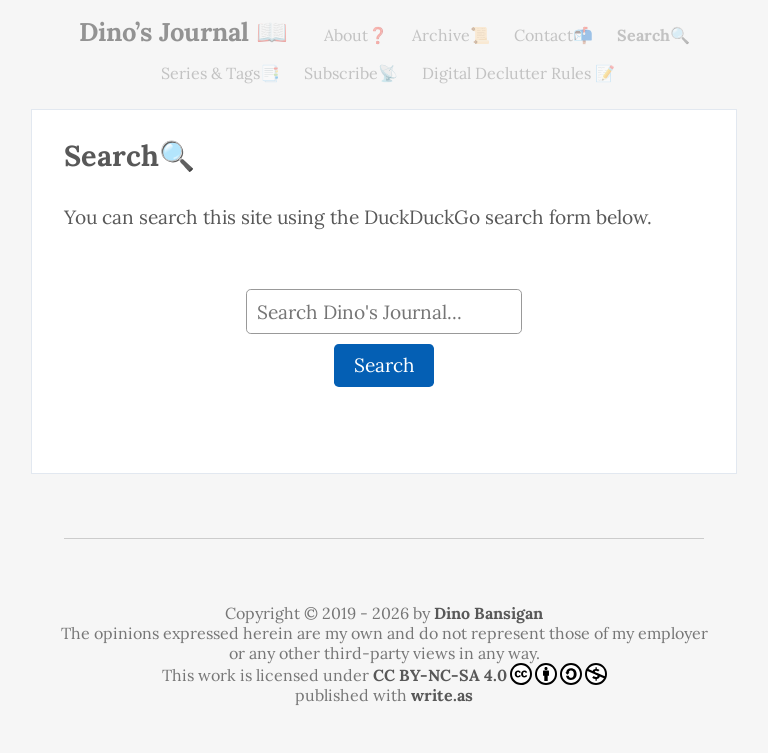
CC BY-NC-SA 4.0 (490, 674)
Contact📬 (553, 35)
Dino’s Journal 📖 (183, 31)
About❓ (356, 35)
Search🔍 (653, 35)
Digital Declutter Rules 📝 (518, 73)
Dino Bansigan (488, 613)
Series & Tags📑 (220, 73)
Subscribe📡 (351, 73)
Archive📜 (451, 35)
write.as (442, 695)
